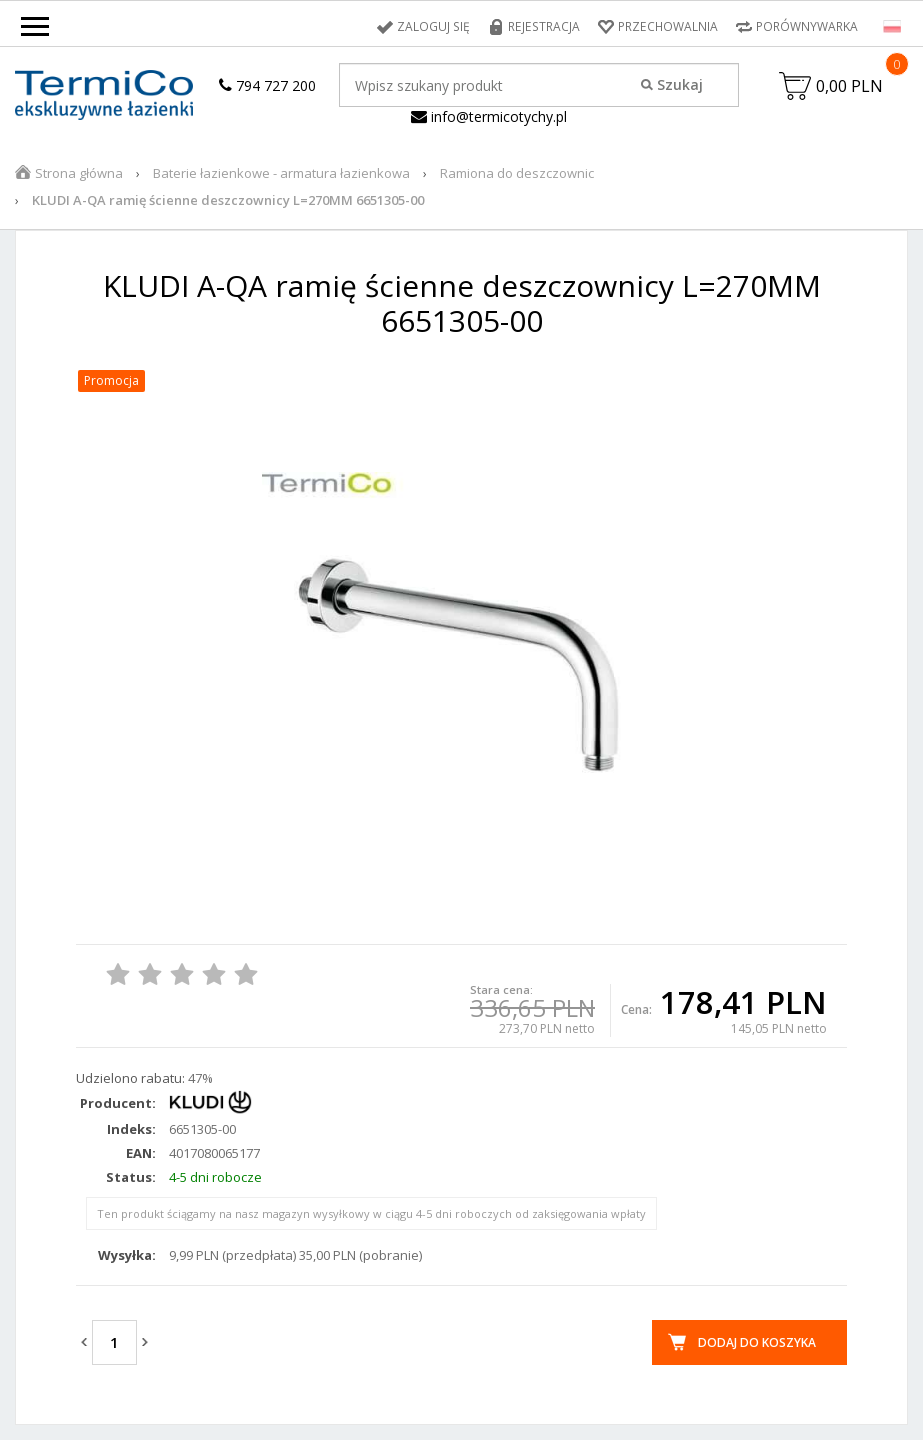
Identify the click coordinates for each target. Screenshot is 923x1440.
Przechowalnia (668, 26)
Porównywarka (807, 26)
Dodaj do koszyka (757, 1342)
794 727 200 (267, 85)
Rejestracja (545, 26)
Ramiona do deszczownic (517, 173)
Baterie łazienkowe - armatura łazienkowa (281, 173)
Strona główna (79, 173)
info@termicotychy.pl (489, 116)
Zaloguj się (437, 26)
